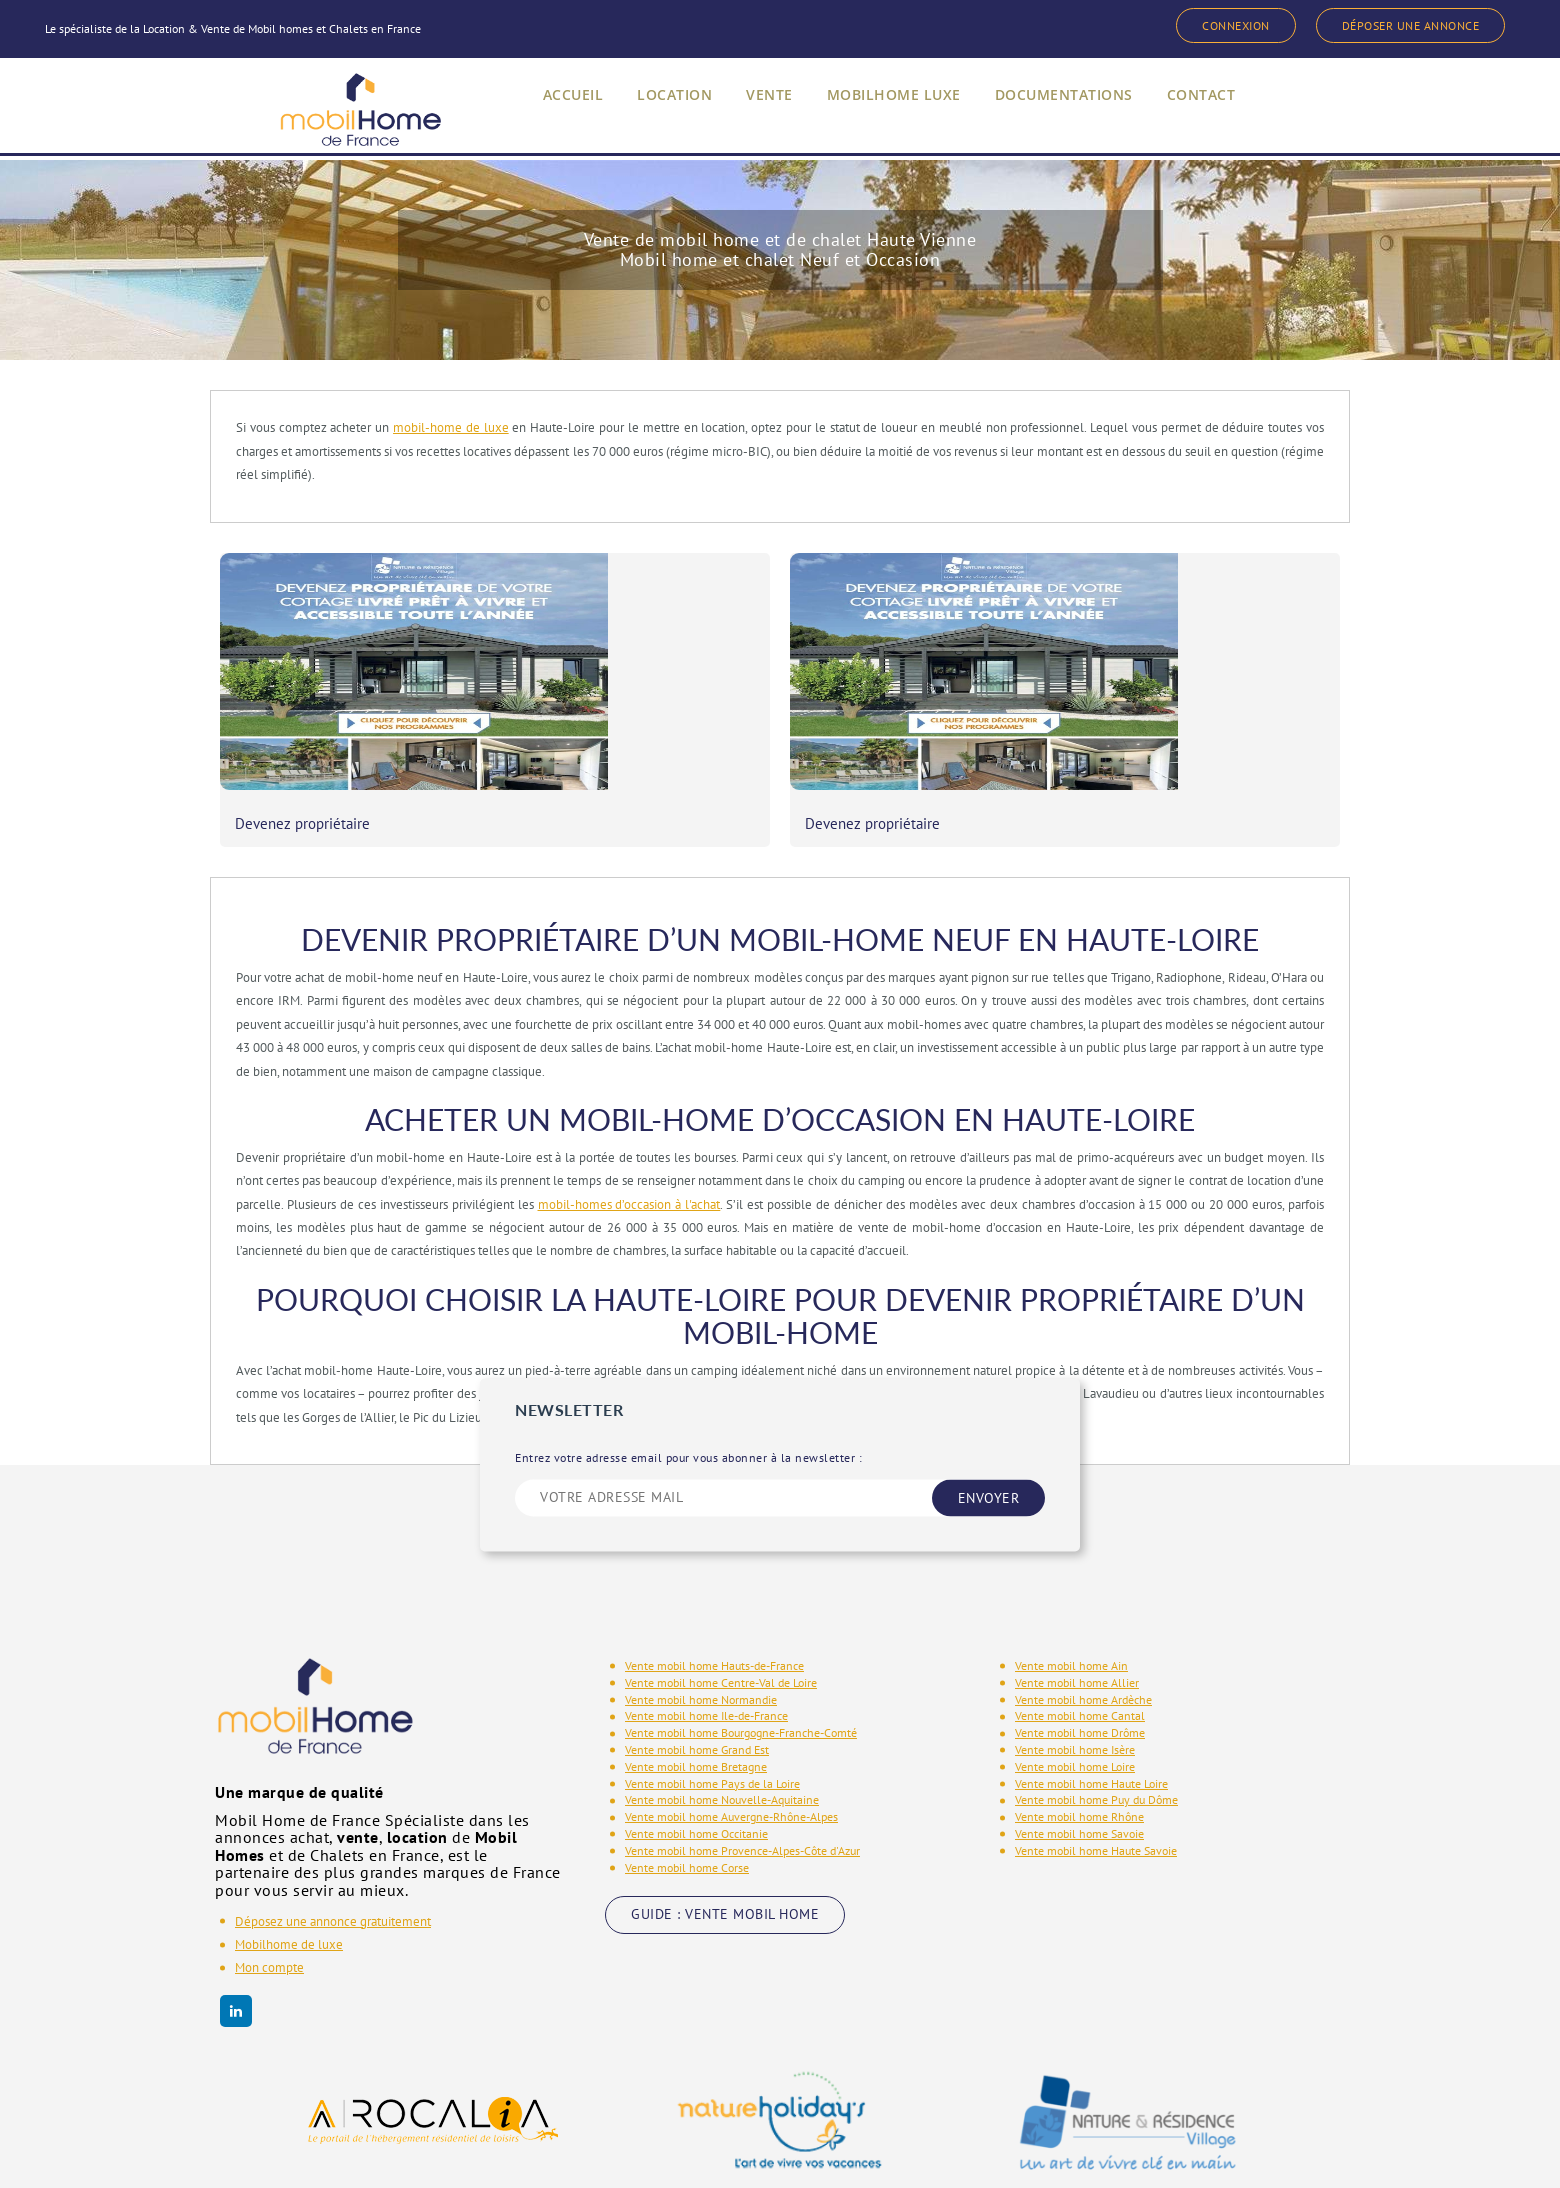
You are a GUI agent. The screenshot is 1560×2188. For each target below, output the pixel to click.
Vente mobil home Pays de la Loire (712, 1708)
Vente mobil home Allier (1077, 1607)
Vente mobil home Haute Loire (1091, 1708)
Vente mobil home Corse (687, 1792)
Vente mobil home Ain (1071, 1591)
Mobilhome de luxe (289, 1870)
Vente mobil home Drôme (1080, 1658)
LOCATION (654, 113)
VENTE (754, 113)
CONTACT (1213, 113)
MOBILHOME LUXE (886, 113)
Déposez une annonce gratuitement (333, 1846)
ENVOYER (989, 1423)
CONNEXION (1204, 26)
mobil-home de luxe (451, 427)
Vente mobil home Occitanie (696, 1759)
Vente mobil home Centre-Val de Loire (721, 1607)
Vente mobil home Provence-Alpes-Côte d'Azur (742, 1775)
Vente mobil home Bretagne (696, 1691)
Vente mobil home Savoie (1079, 1759)
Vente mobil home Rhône (1079, 1742)
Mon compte (269, 1893)
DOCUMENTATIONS (1067, 113)
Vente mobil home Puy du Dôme (1096, 1725)
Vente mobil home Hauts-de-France (714, 1591)
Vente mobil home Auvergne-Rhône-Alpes (731, 1742)
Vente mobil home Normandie (701, 1624)
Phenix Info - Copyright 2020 (1272, 2151)
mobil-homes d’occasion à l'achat (629, 1129)
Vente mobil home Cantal (1080, 1641)
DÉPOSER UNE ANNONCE (1398, 26)
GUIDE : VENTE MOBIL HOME (725, 1840)
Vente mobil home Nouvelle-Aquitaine (722, 1725)
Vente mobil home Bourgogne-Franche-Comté (741, 1658)
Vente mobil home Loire (1075, 1691)
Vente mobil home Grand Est (697, 1675)
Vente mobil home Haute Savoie (1096, 1775)
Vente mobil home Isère (1075, 1675)
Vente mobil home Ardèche (1083, 1624)
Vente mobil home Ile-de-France (706, 1641)
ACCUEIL (548, 113)
